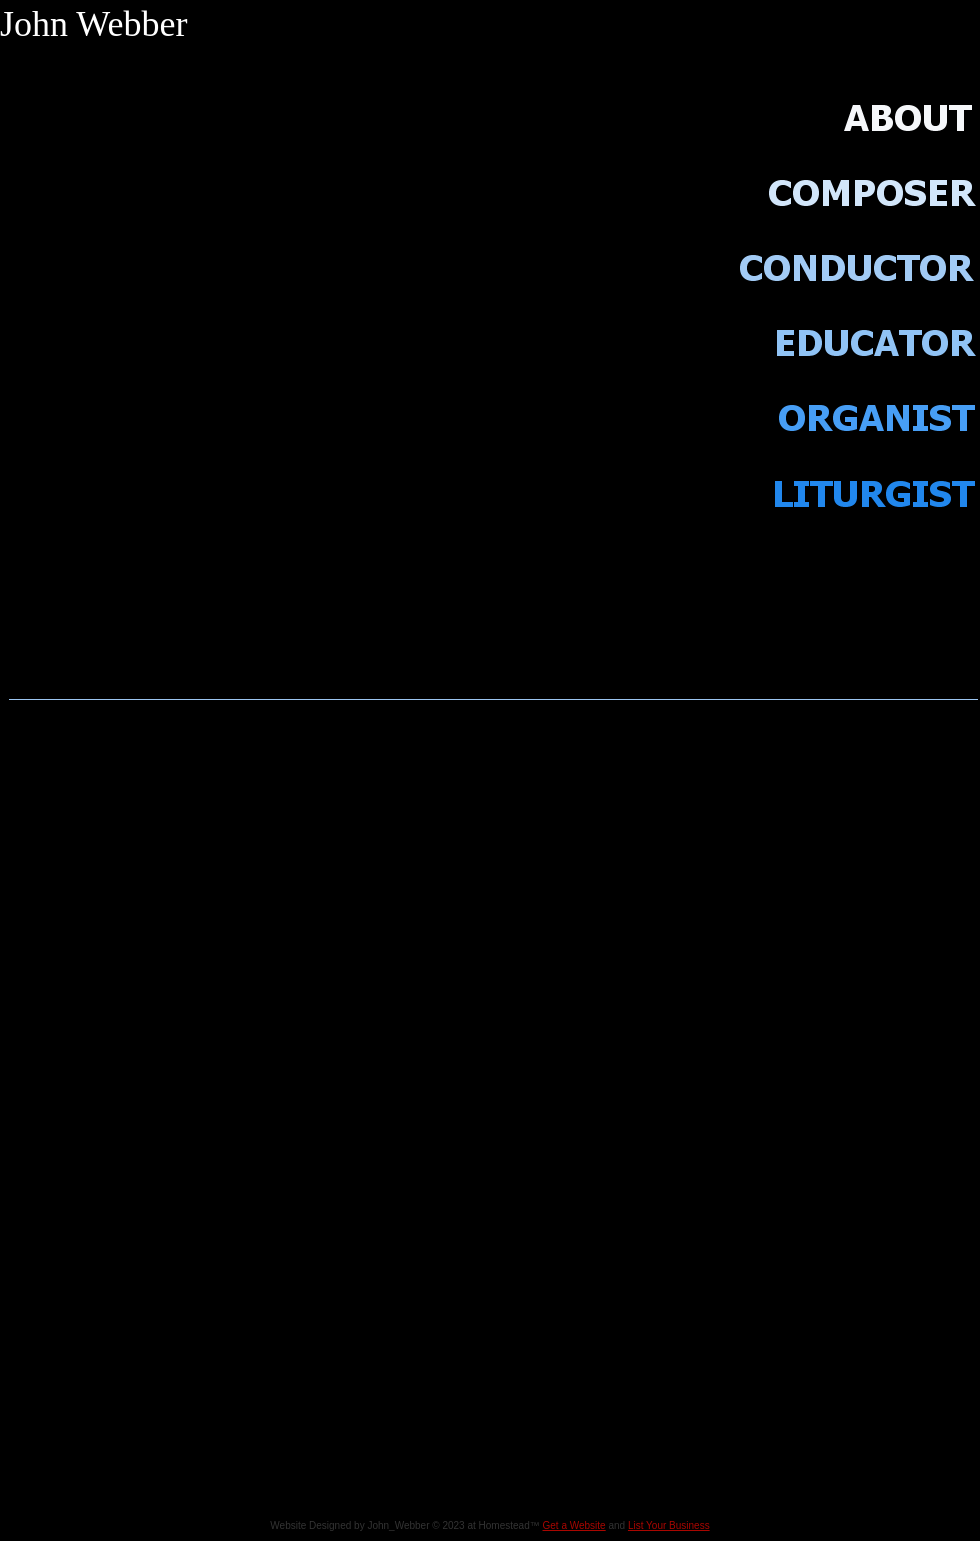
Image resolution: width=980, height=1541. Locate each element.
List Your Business (669, 1525)
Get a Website (574, 1525)
